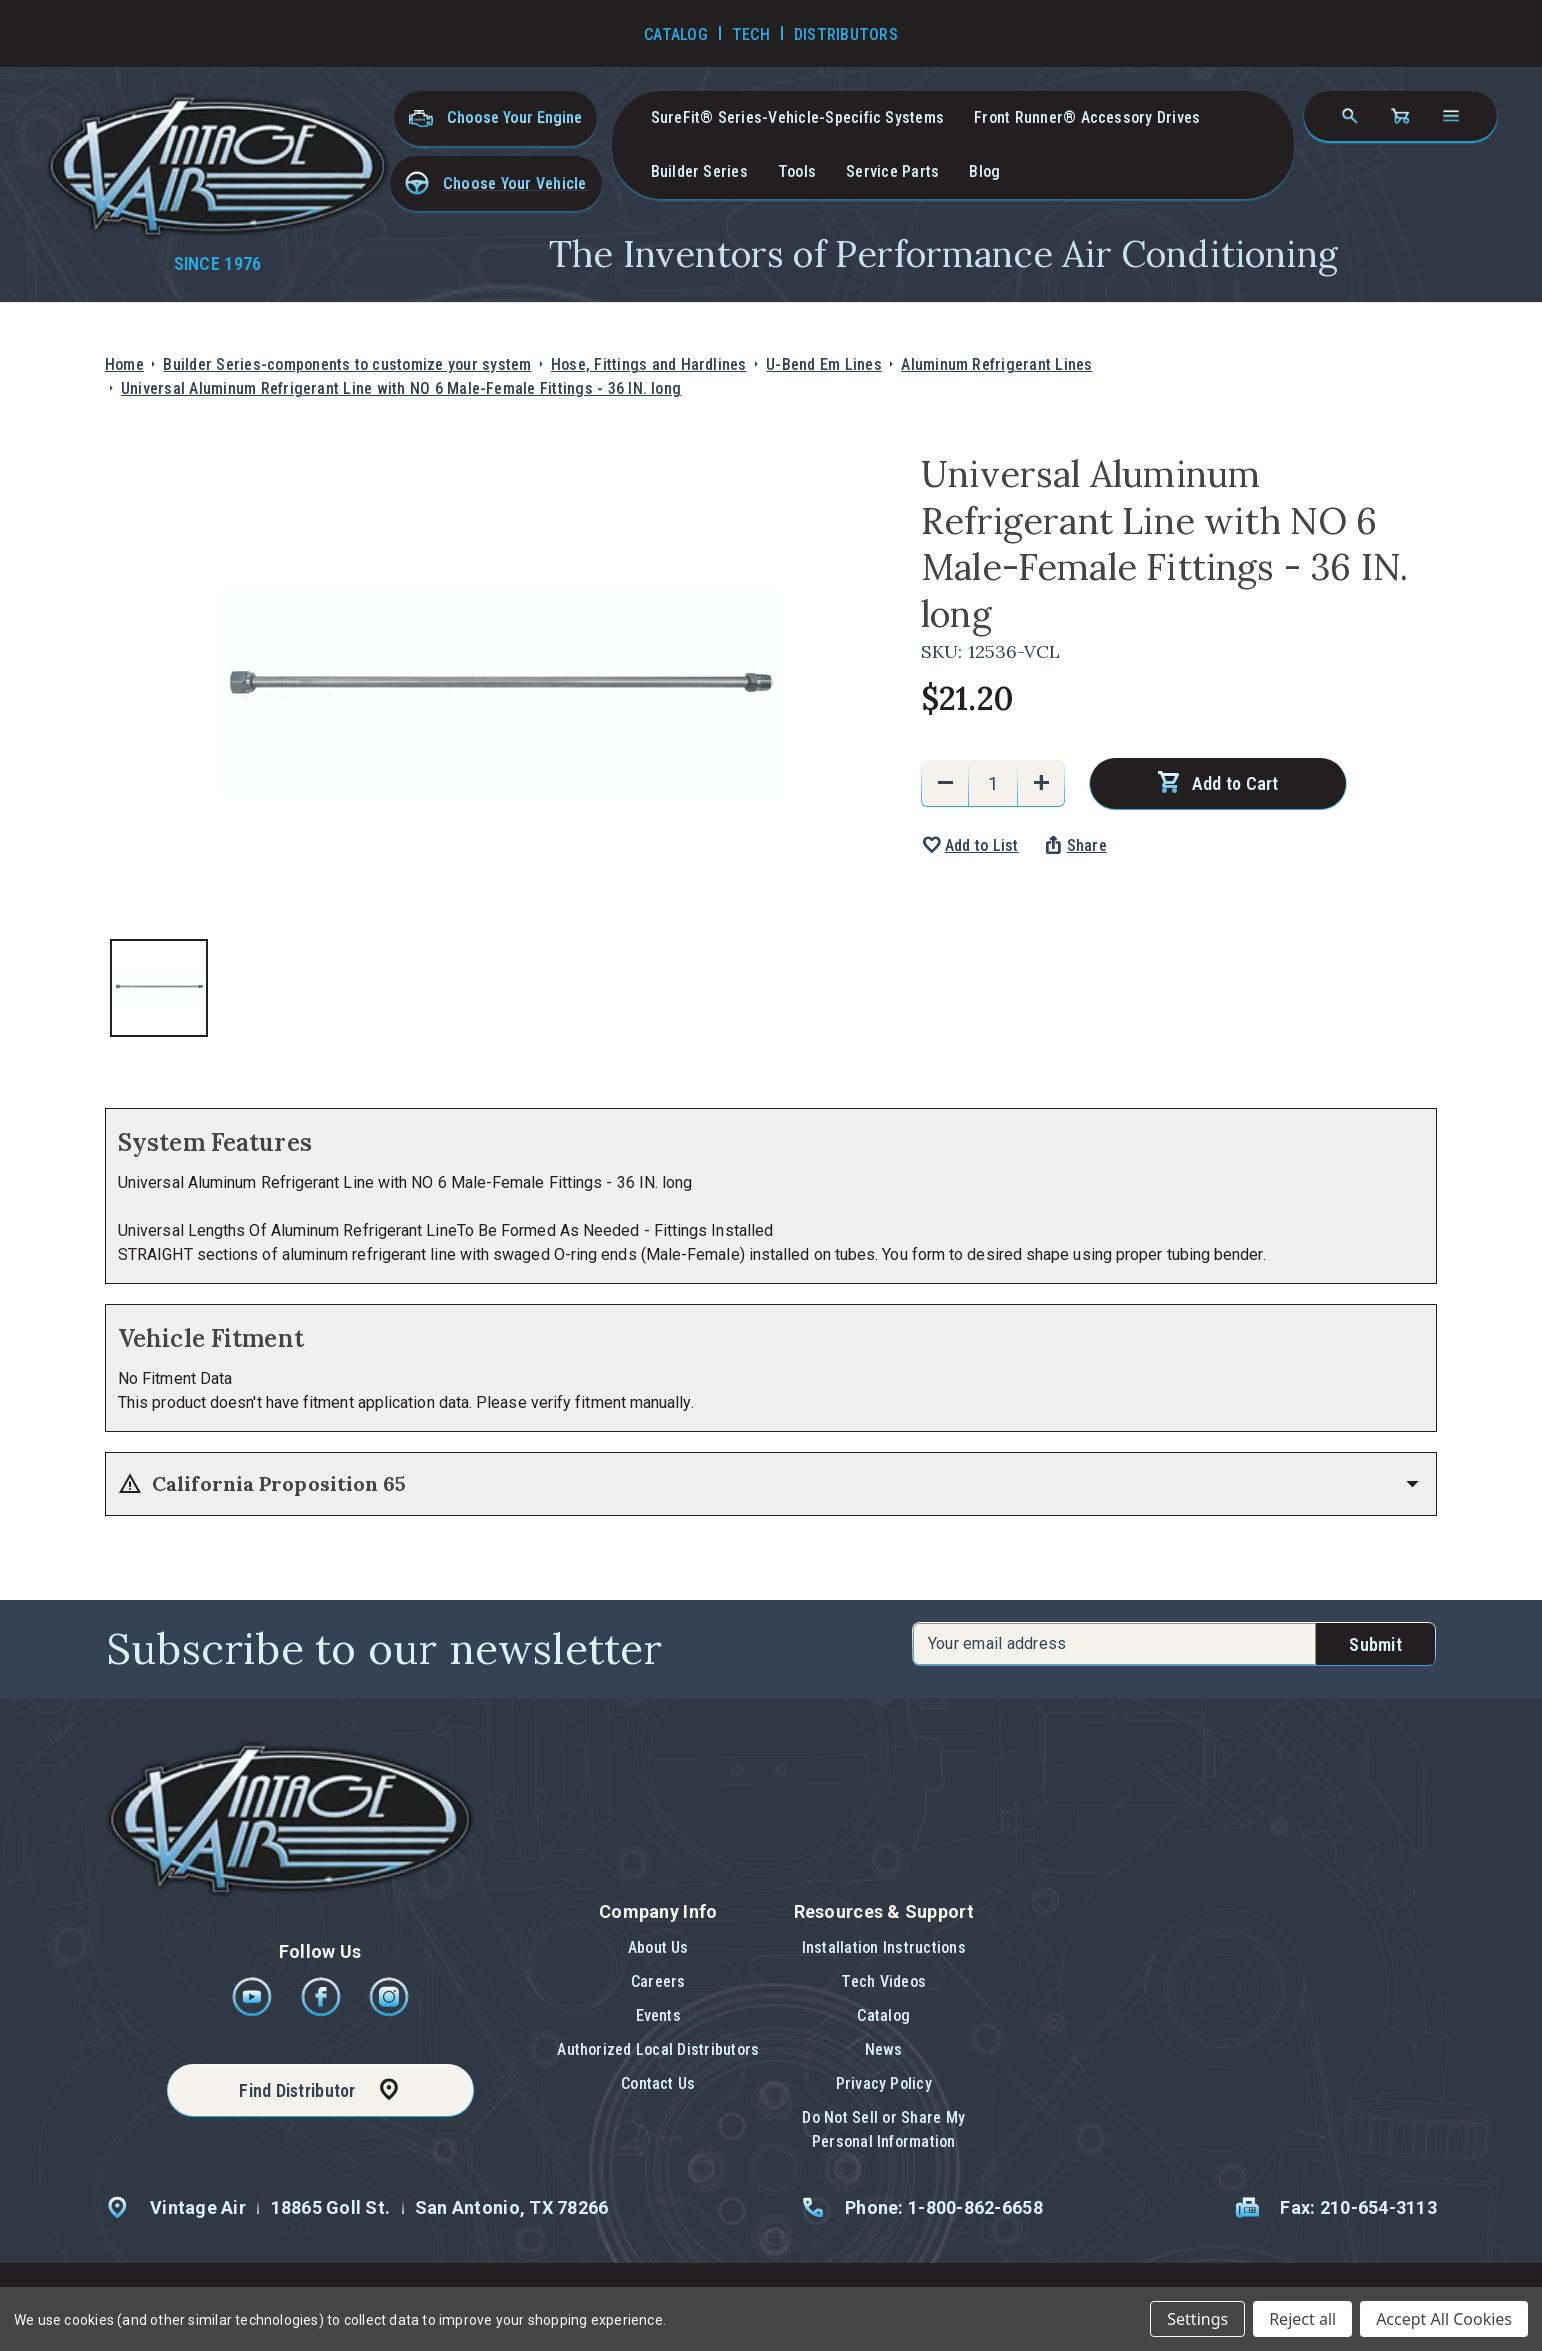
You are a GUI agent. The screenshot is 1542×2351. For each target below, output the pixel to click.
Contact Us (658, 2083)
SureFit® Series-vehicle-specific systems (798, 117)
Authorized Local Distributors (658, 2049)
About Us (658, 1947)
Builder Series (699, 171)
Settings (1197, 2319)
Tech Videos (883, 1981)
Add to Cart (1235, 783)
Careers (658, 1981)
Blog (984, 171)
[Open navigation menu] (1451, 116)
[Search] (1350, 116)
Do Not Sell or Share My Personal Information (883, 2129)
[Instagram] (389, 2011)
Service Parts (892, 171)
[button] (496, 183)
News (884, 2049)
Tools (797, 171)
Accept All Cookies (1444, 2319)
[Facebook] (322, 2011)
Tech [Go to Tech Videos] (751, 34)
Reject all (1302, 2319)
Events (658, 2015)
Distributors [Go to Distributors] (846, 34)
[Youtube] (253, 2011)
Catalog (883, 2015)
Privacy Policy (884, 2083)
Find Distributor (297, 2090)
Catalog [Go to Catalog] (676, 34)
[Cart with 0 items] (1400, 116)
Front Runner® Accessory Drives (1087, 117)
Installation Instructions (884, 1947)
